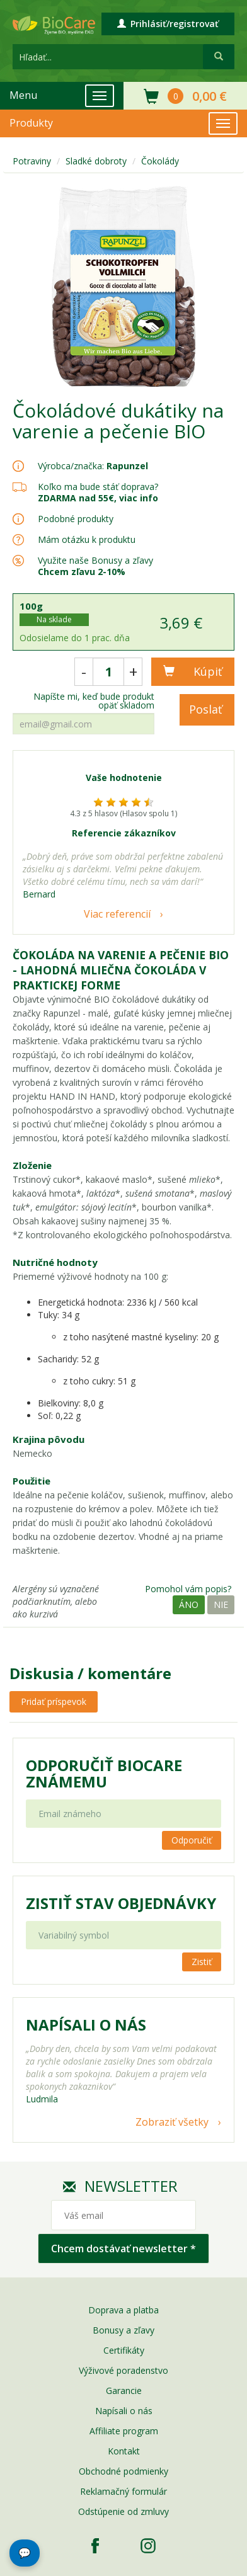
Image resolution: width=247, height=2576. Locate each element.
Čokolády (160, 161)
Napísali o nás (123, 2411)
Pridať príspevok (53, 1701)
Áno (188, 1604)
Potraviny (32, 161)
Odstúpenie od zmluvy (123, 2511)
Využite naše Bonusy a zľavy (95, 566)
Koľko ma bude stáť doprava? (98, 487)
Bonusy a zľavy (123, 2330)
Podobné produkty (75, 519)
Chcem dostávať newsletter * (123, 2248)
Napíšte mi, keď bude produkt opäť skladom (93, 701)
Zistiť (202, 1962)
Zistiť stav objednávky (121, 1903)
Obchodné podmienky (123, 2471)
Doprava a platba (123, 2310)
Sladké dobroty (96, 161)
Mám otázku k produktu (86, 539)
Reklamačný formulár (123, 2491)
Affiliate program (123, 2431)
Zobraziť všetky (172, 2122)
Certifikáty (123, 2350)
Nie (221, 1604)
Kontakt (124, 2451)
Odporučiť (191, 1840)
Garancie (124, 2390)
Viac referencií (117, 914)
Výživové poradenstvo (123, 2370)
